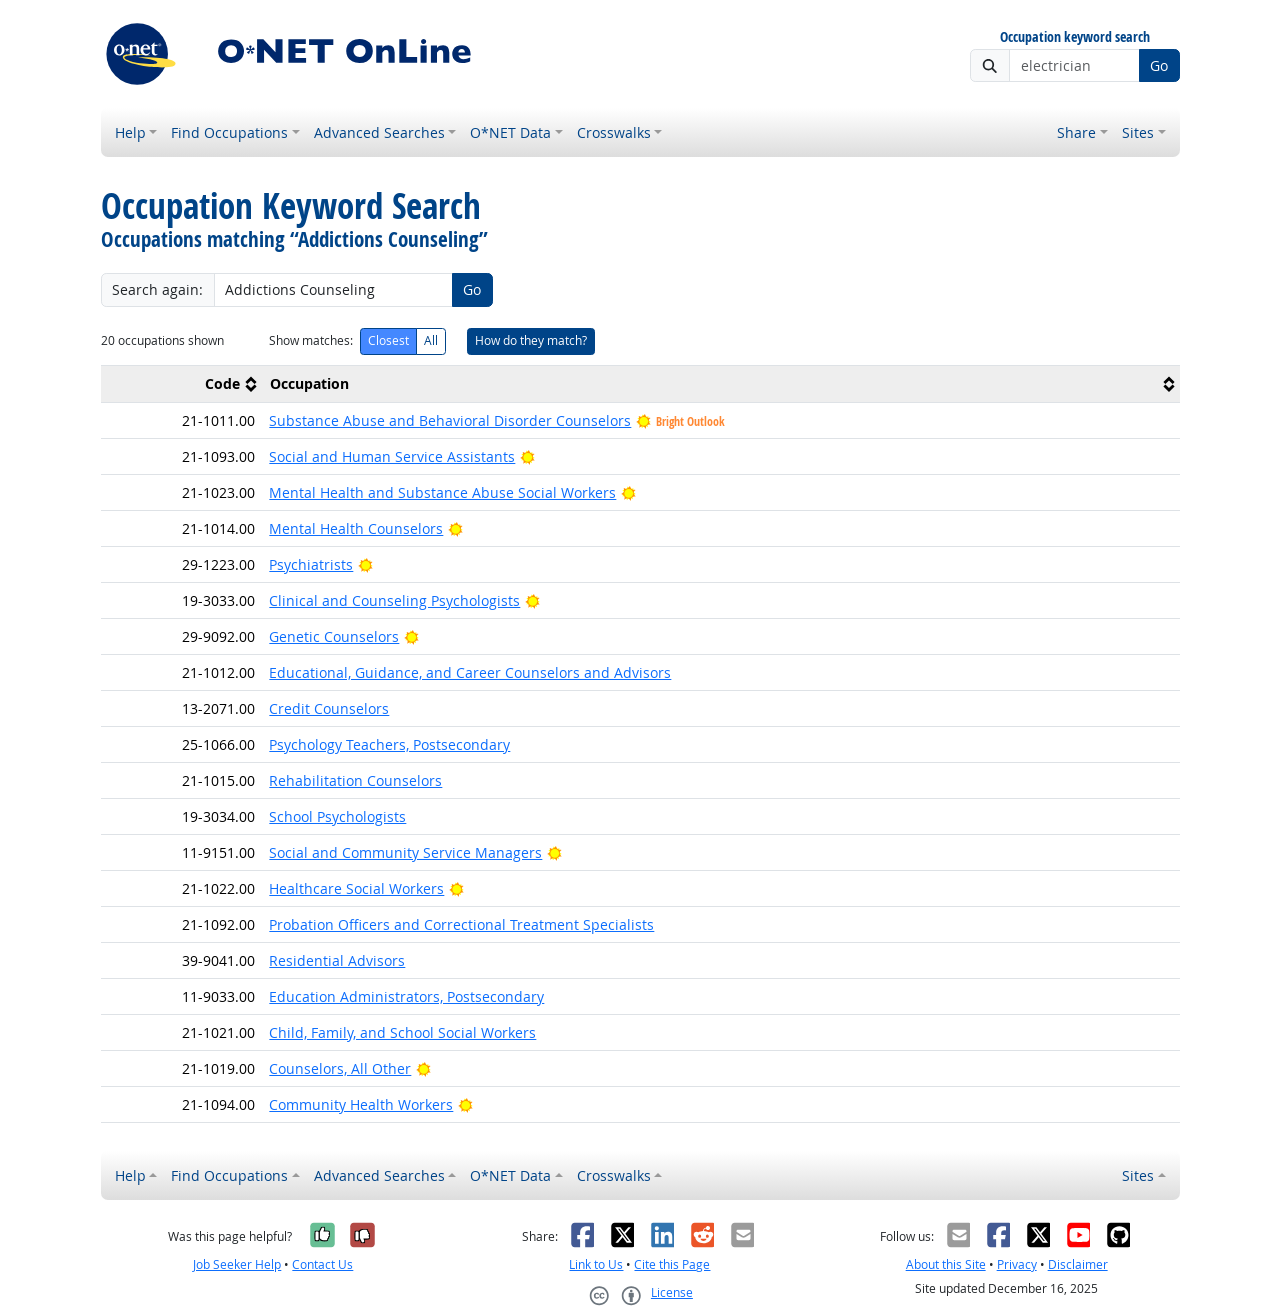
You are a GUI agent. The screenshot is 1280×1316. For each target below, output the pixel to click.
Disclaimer (1078, 1264)
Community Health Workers (361, 1104)
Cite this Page (672, 1264)
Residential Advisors (337, 960)
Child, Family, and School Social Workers (402, 1032)
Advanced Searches (379, 132)
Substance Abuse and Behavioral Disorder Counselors (450, 420)
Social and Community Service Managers (405, 852)
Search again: (157, 289)
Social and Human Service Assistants (392, 456)
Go (1159, 65)
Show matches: (311, 340)
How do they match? (531, 340)
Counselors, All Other (340, 1068)
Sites (1138, 132)
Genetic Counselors (334, 636)
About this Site (946, 1264)
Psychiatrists (311, 564)
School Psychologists (337, 816)
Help (130, 132)
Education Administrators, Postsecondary (406, 996)
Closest (388, 340)
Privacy (1017, 1264)
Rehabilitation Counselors (355, 780)
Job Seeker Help (237, 1264)
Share (1076, 132)
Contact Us (322, 1264)
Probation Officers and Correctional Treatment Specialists (461, 924)
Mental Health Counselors (356, 528)
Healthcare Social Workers (356, 888)
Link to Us (596, 1264)
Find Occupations (229, 132)
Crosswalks (614, 132)
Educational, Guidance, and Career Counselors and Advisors (470, 672)
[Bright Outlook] (527, 456)
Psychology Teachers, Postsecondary (389, 744)
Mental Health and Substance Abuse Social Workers (442, 492)
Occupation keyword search (1075, 37)
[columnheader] (182, 383)
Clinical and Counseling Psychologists (394, 600)
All (431, 340)
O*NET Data (510, 132)
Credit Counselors (329, 708)
